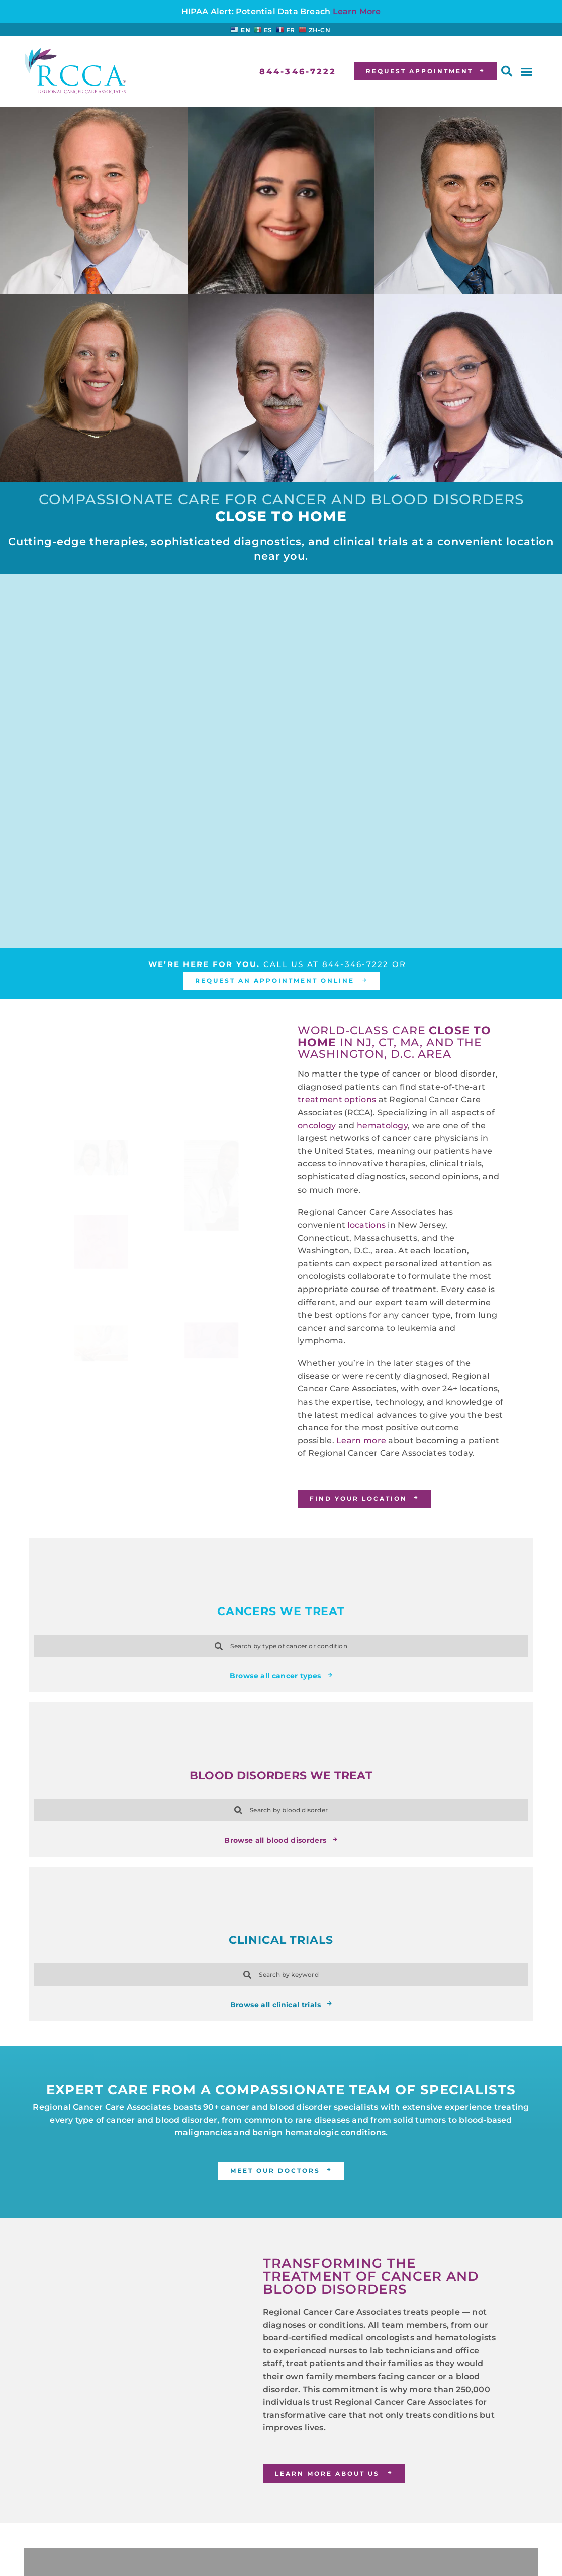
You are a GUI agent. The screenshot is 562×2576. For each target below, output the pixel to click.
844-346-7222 (355, 964)
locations (366, 1225)
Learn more (361, 1440)
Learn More (357, 11)
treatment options (337, 1099)
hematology (382, 1125)
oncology (317, 1125)
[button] (507, 71)
